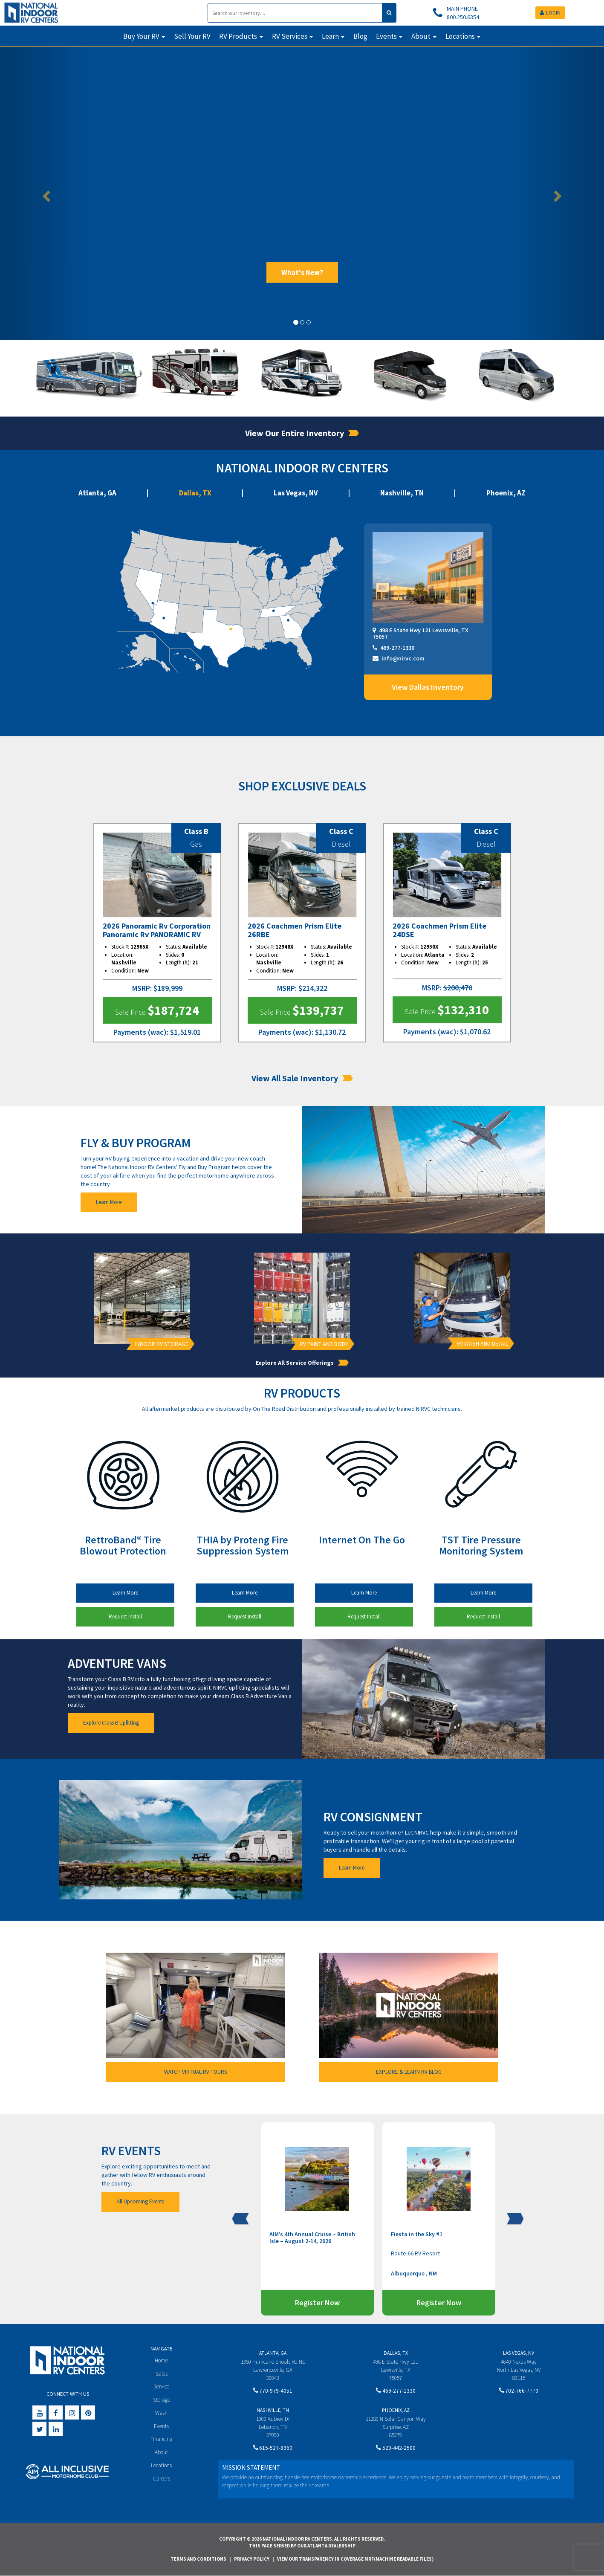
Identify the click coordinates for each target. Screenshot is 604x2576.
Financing (161, 2439)
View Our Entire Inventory (302, 433)
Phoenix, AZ (506, 493)
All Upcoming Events (140, 2201)
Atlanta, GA (97, 493)
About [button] (421, 36)
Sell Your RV (192, 36)
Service (161, 2386)
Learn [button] (330, 36)
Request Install (125, 1616)
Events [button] (386, 36)
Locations (161, 2465)
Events (161, 2426)
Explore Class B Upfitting (111, 1722)
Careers (161, 2478)
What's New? (302, 272)
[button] (45, 193)
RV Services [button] (289, 36)
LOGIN (550, 12)
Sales (162, 2373)
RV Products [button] (238, 36)
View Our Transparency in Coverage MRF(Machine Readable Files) (355, 2559)
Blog (360, 36)
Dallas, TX (195, 493)
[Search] (295, 13)
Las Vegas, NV (296, 493)
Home (161, 2360)
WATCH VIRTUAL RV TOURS (195, 2071)
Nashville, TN (402, 493)
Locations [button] (460, 36)
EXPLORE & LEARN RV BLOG (409, 2071)
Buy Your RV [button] (141, 36)
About (161, 2452)
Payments (130, 1032)
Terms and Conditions (198, 2559)
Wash (161, 2413)
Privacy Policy (251, 2559)
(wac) (157, 1032)
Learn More (108, 1202)
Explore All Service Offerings (302, 1362)
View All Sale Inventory (302, 1078)
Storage (161, 2399)
